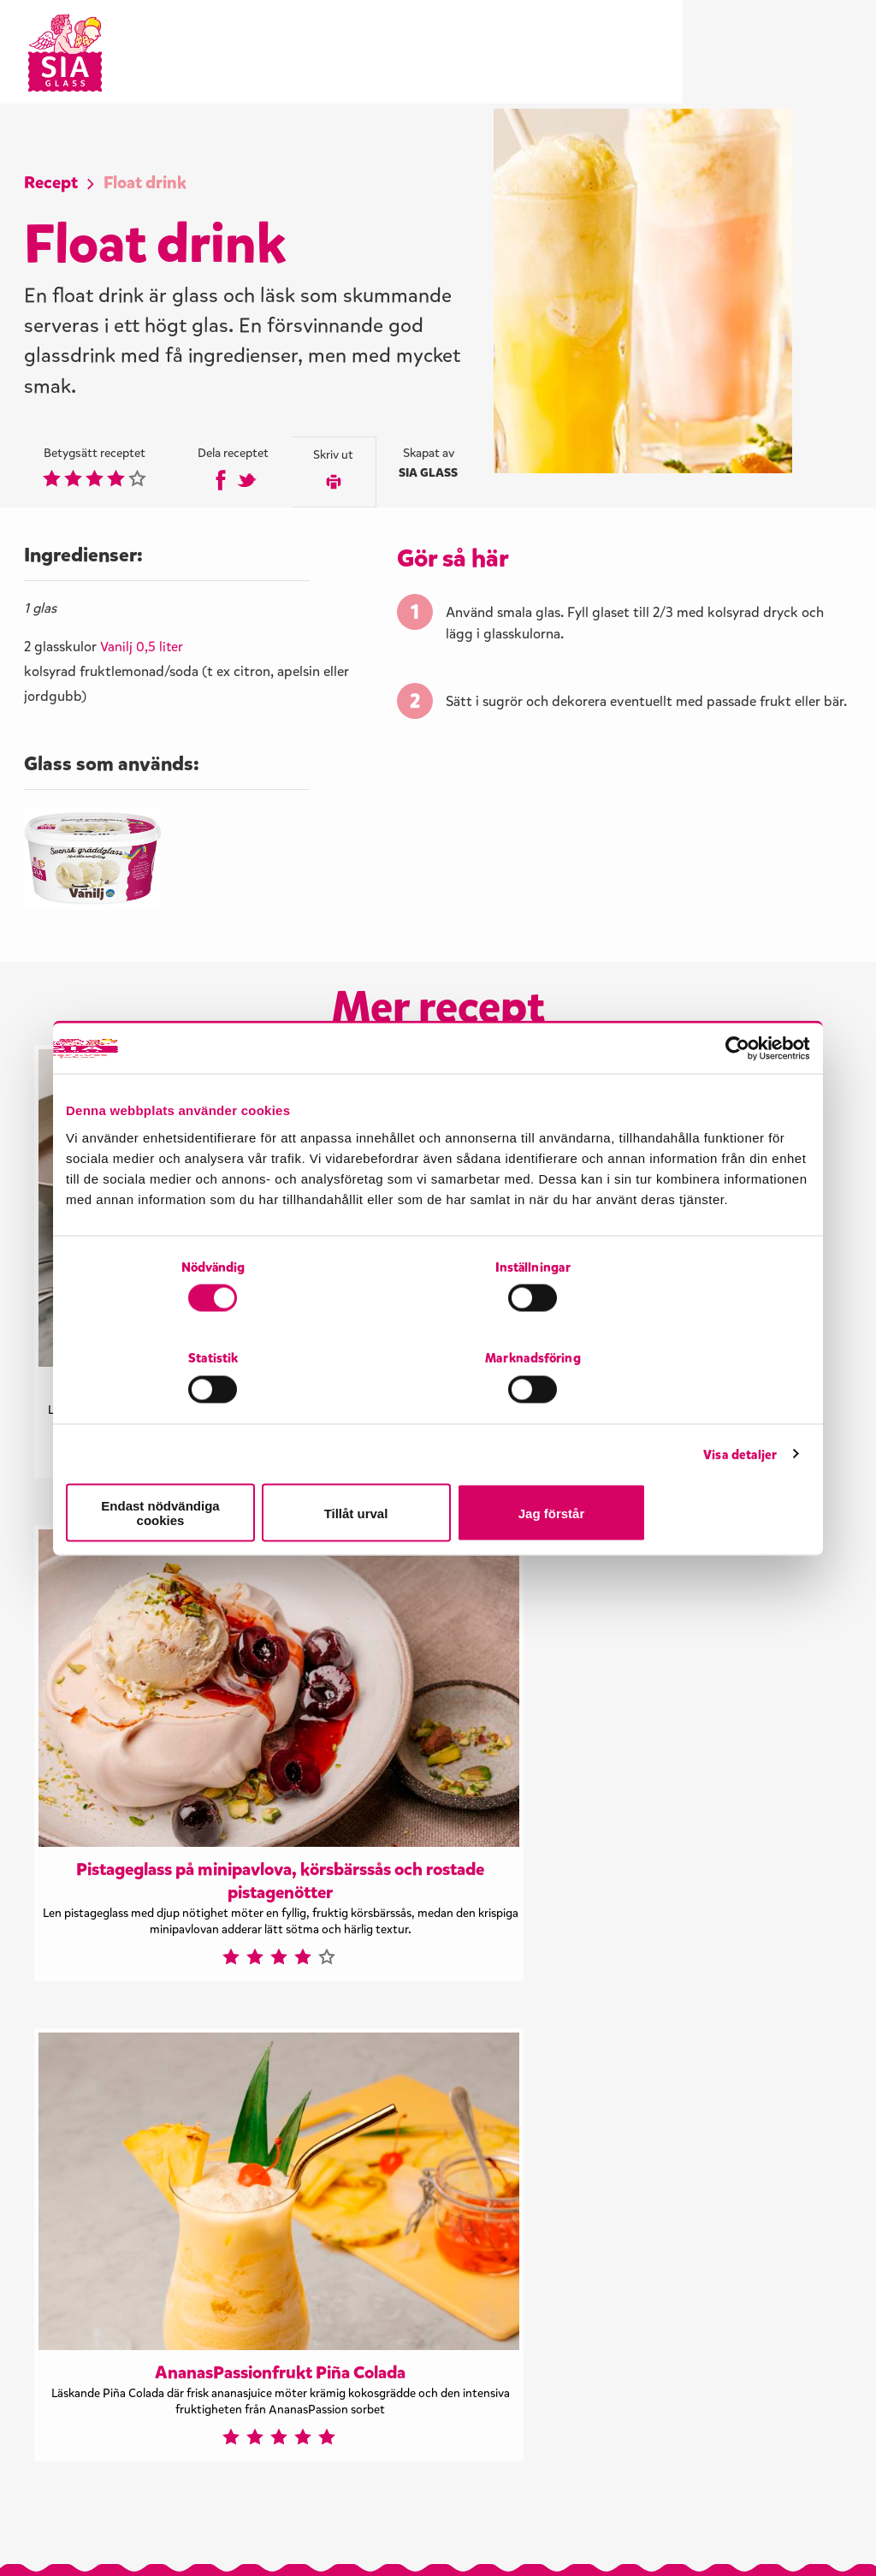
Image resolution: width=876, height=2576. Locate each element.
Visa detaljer (740, 1415)
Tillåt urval (438, 1467)
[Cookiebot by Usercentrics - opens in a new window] (735, 1101)
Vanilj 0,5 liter (143, 653)
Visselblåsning (78, 2531)
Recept (54, 183)
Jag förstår (688, 1467)
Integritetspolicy (202, 2531)
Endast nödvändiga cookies (187, 1467)
